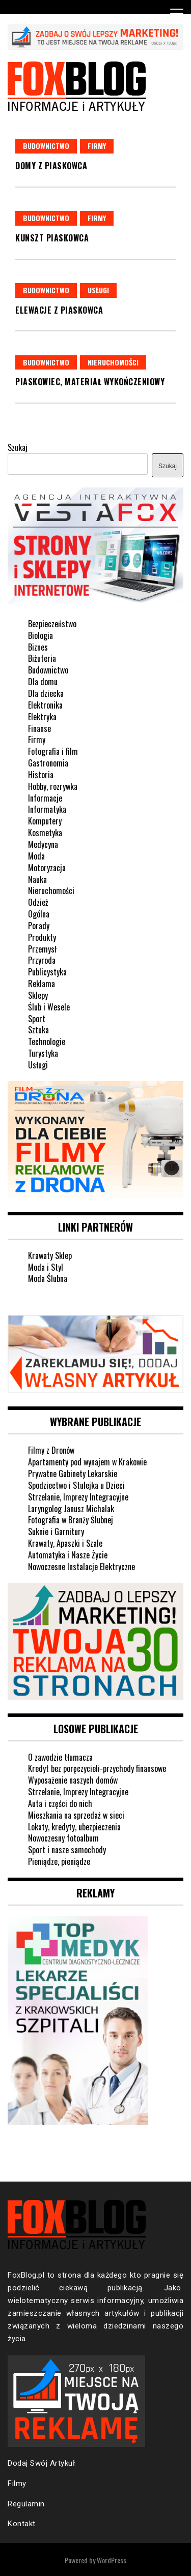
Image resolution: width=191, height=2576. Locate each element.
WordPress (111, 2560)
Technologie (46, 1041)
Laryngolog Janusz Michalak (71, 1508)
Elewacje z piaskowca (59, 310)
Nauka (37, 879)
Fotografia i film (53, 751)
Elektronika (45, 705)
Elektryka (42, 717)
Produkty (42, 937)
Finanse (39, 728)
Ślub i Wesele (49, 1007)
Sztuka (38, 1030)
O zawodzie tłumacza (60, 1757)
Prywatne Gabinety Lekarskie (72, 1473)
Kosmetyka (45, 832)
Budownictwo (46, 145)
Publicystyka (47, 972)
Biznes (38, 647)
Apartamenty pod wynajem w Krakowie (87, 1462)
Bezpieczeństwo (52, 624)
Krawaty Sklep (50, 1255)
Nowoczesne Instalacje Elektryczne (81, 1566)
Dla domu (43, 682)
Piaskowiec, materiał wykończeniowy (90, 382)
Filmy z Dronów (51, 1450)
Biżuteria (42, 658)
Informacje (45, 798)
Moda (36, 856)
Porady (38, 925)
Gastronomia (48, 763)
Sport (36, 1019)
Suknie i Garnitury (56, 1531)
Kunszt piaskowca (52, 238)
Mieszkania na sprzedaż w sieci (76, 1815)
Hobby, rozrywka (52, 786)
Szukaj (18, 447)
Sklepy (38, 995)
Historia (40, 775)
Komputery (45, 821)
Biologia (40, 635)
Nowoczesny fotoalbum (63, 1838)
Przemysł (42, 949)
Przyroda (42, 960)
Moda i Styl (45, 1267)
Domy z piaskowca (51, 166)
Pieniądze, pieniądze (59, 1861)
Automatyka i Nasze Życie (67, 1555)
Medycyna (43, 844)
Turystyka (43, 1053)
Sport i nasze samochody (67, 1850)
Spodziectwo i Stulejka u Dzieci (76, 1485)
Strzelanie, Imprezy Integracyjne (78, 1497)
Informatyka (47, 809)
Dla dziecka (46, 693)
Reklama (41, 983)
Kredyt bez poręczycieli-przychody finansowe (97, 1768)
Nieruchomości (113, 362)
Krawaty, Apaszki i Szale (65, 1543)
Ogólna (38, 914)
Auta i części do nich (60, 1803)
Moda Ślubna (47, 1278)
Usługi (98, 290)
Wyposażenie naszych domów (73, 1780)
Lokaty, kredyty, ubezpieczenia (74, 1827)
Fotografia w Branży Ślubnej (70, 1520)
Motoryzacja (47, 868)
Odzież (38, 902)
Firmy (97, 145)
